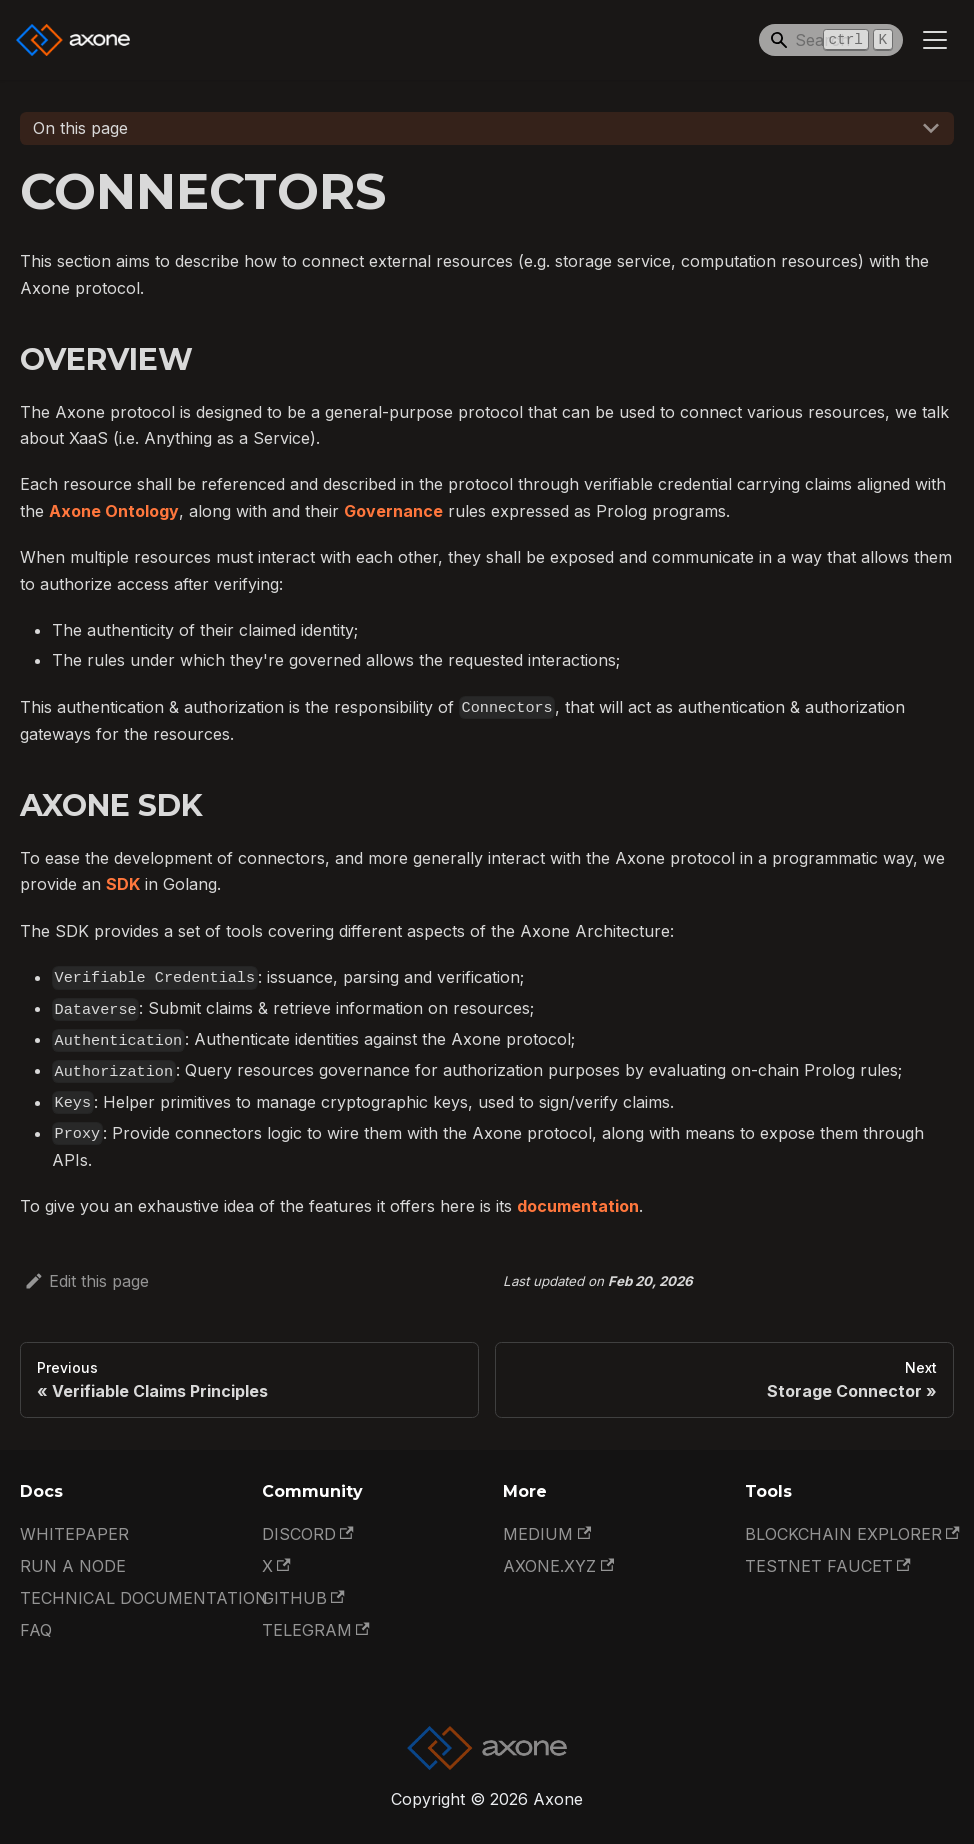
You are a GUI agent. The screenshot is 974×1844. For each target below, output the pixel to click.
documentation (578, 1206)
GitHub (303, 1598)
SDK (123, 884)
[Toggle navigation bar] (935, 40)
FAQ (36, 1630)
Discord (308, 1534)
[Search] (831, 40)
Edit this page (86, 1281)
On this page (80, 128)
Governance (393, 511)
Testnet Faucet (828, 1566)
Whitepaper (74, 1534)
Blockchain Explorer (852, 1534)
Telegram (316, 1630)
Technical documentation (144, 1598)
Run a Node (73, 1566)
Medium (547, 1534)
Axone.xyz (558, 1566)
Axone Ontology (114, 511)
